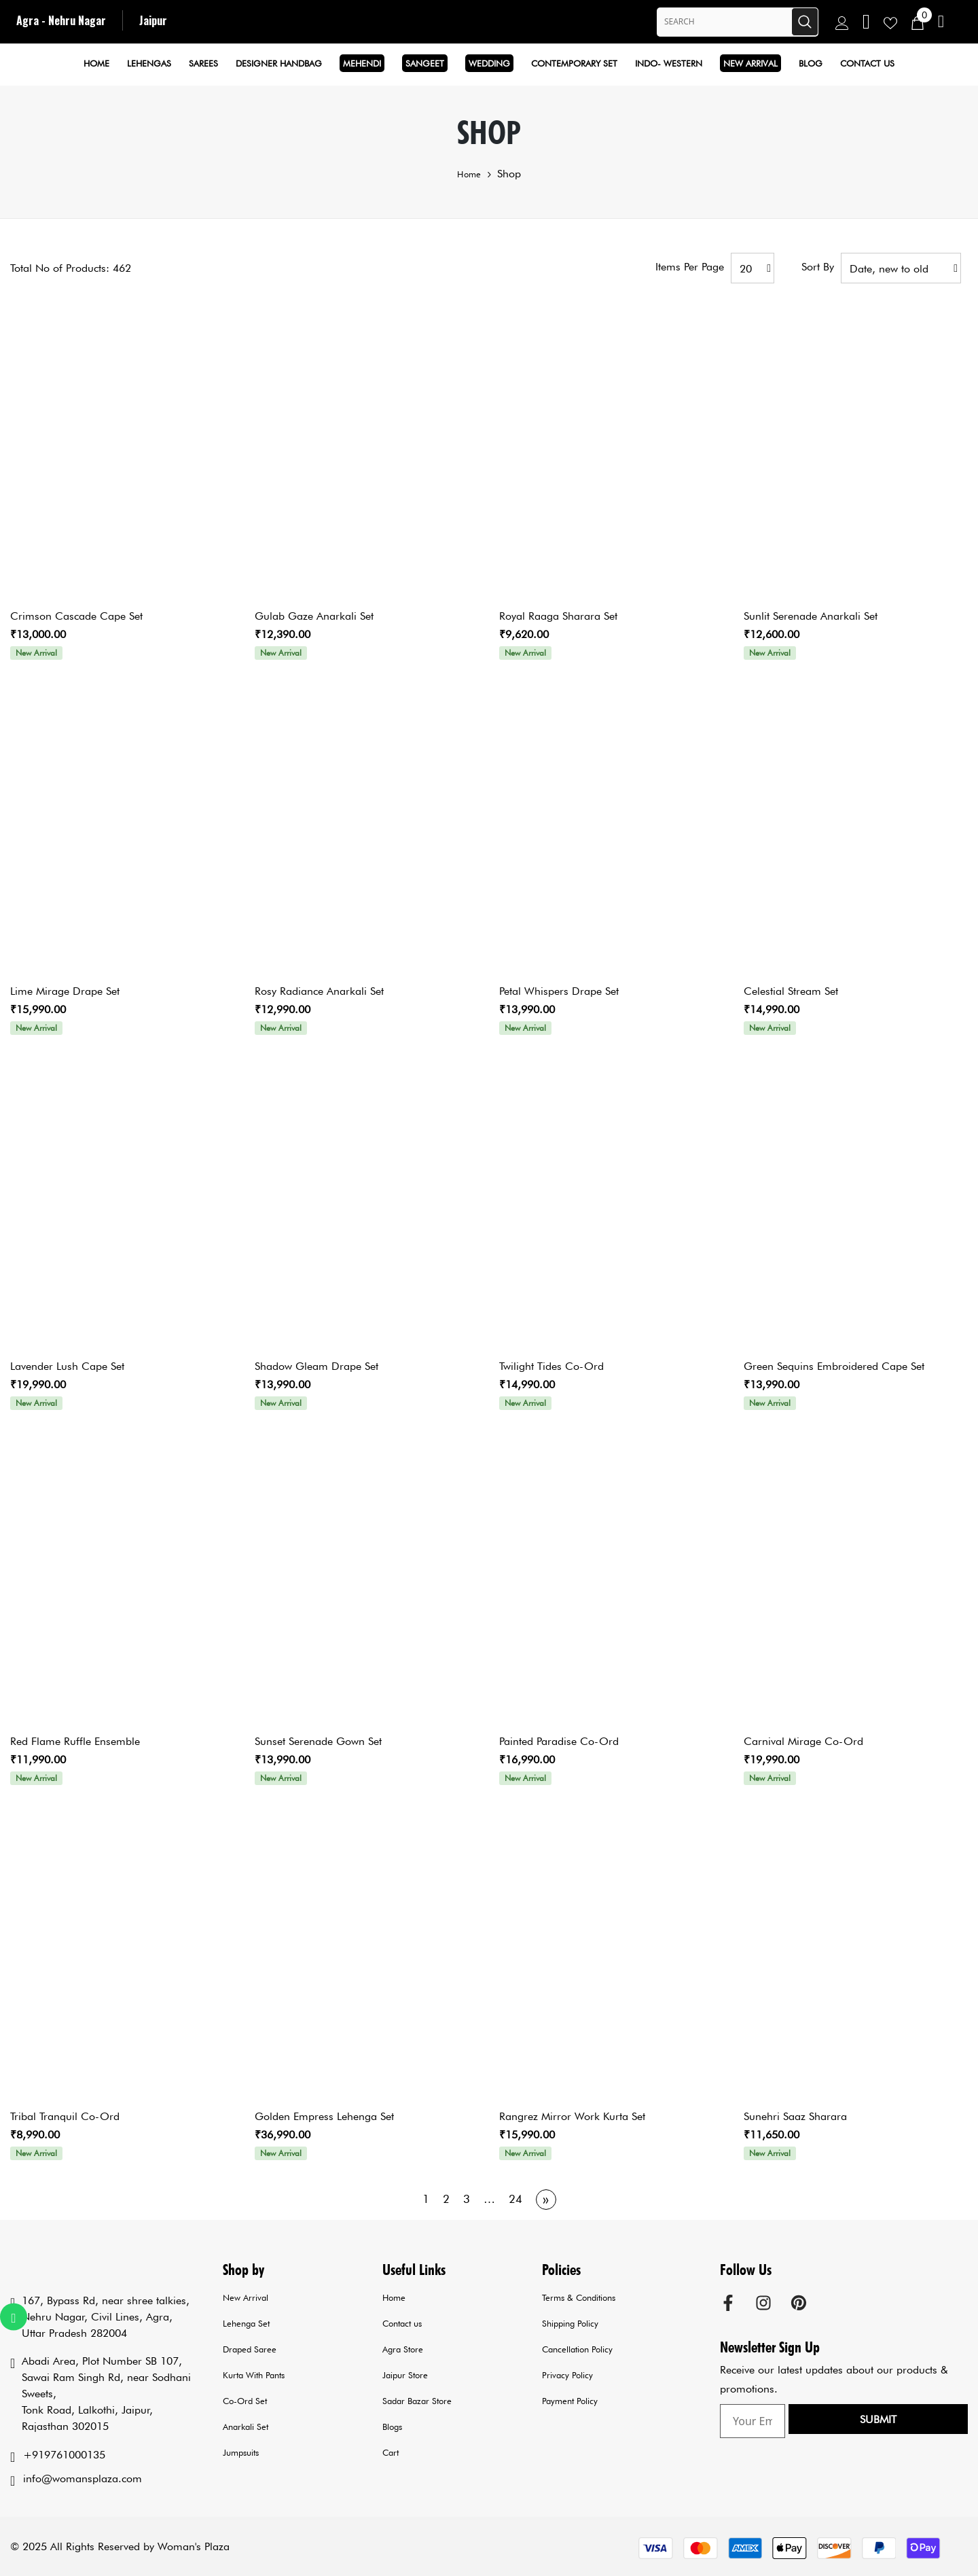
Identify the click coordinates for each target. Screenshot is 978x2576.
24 (515, 2199)
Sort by (817, 266)
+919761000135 (64, 2454)
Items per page (689, 266)
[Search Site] (724, 21)
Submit (925, 2422)
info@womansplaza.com (82, 2478)
